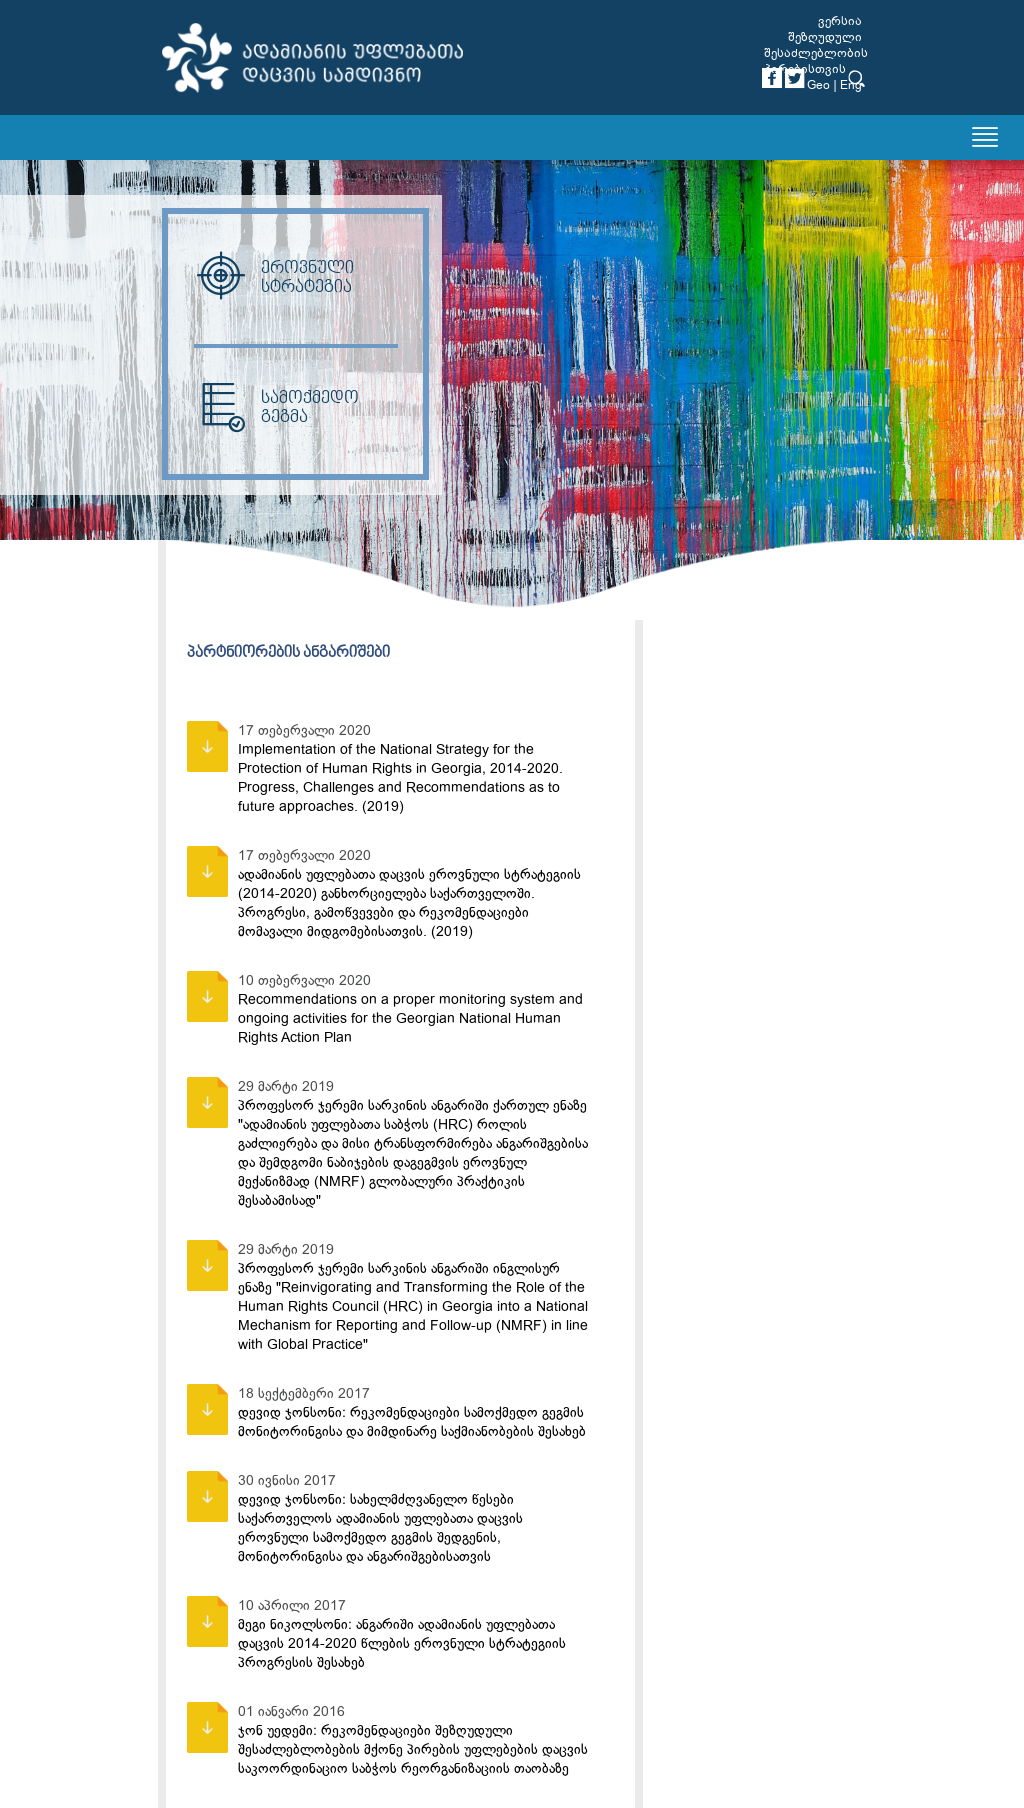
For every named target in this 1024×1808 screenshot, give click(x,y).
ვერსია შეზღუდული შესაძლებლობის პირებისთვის (816, 45)
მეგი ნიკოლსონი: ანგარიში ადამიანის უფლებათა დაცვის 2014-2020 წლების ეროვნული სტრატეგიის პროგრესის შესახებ (402, 1643)
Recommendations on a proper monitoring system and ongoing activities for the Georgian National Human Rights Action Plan (410, 1018)
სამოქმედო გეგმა (276, 408)
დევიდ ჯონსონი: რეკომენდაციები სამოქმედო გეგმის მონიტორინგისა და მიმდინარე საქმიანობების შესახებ (412, 1422)
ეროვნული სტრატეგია (274, 278)
